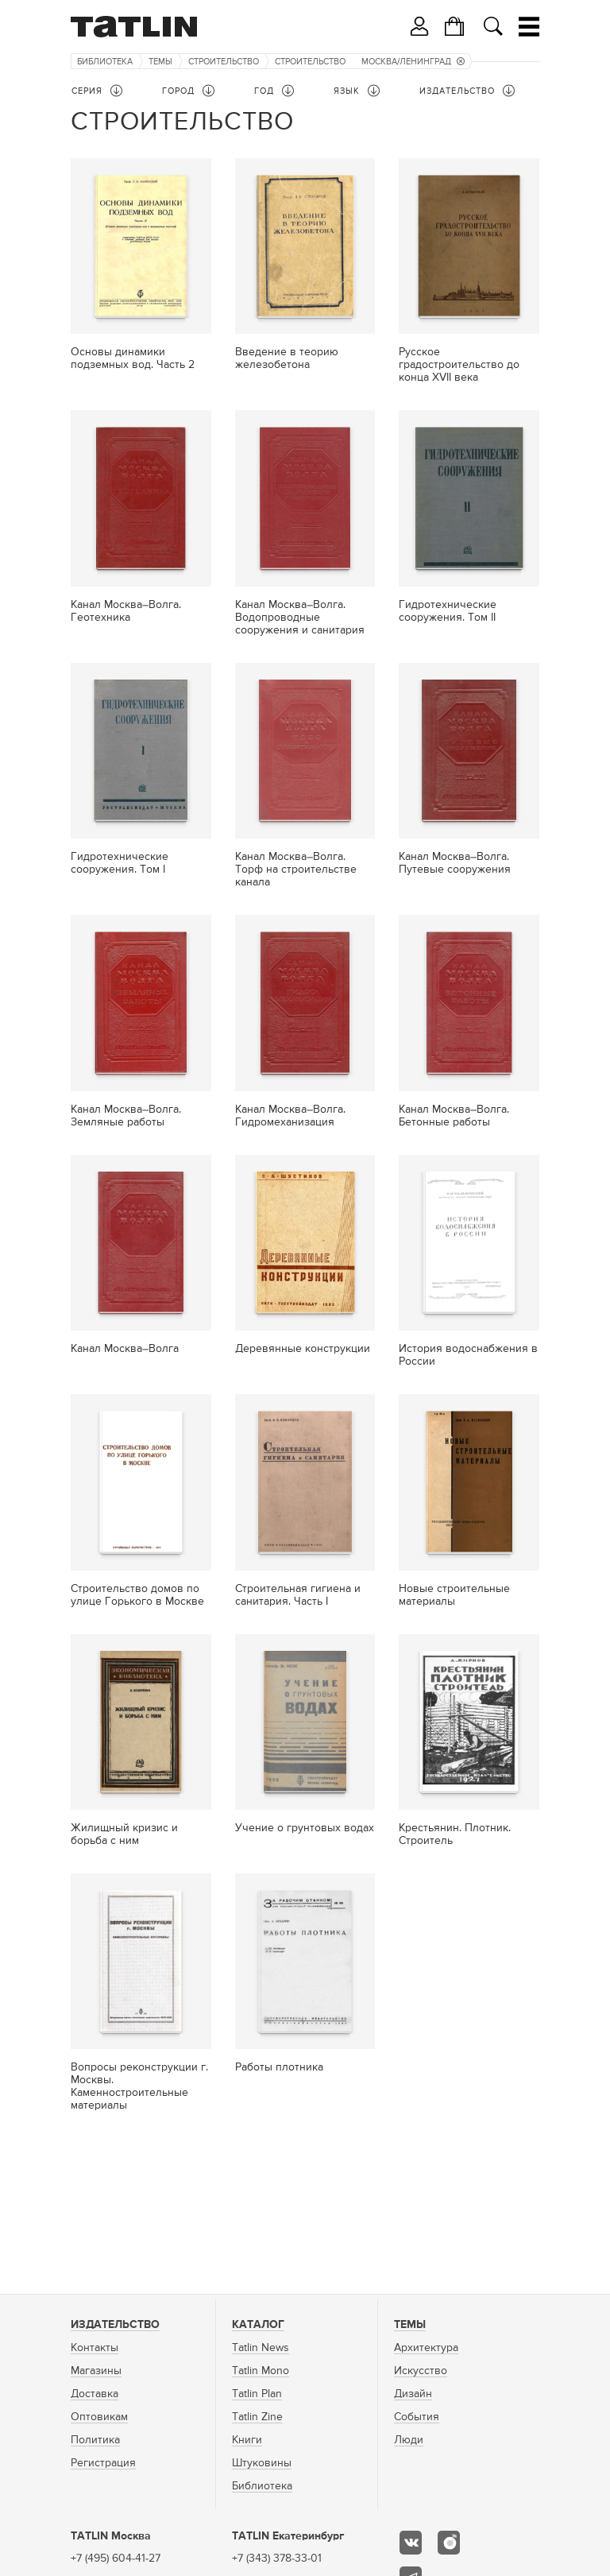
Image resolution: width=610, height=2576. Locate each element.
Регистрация (103, 2463)
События (416, 2417)
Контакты (94, 2347)
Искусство (420, 2371)
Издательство (115, 2324)
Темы (160, 61)
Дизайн (413, 2394)
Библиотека (105, 61)
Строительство (223, 61)
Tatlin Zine (257, 2417)
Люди (408, 2440)
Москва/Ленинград (413, 61)
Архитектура (426, 2347)
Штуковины (261, 2463)
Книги (247, 2440)
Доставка (94, 2394)
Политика (95, 2440)
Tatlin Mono (260, 2371)
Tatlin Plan (257, 2394)
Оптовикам (99, 2417)
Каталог (258, 2324)
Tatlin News (260, 2347)
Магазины (96, 2371)
